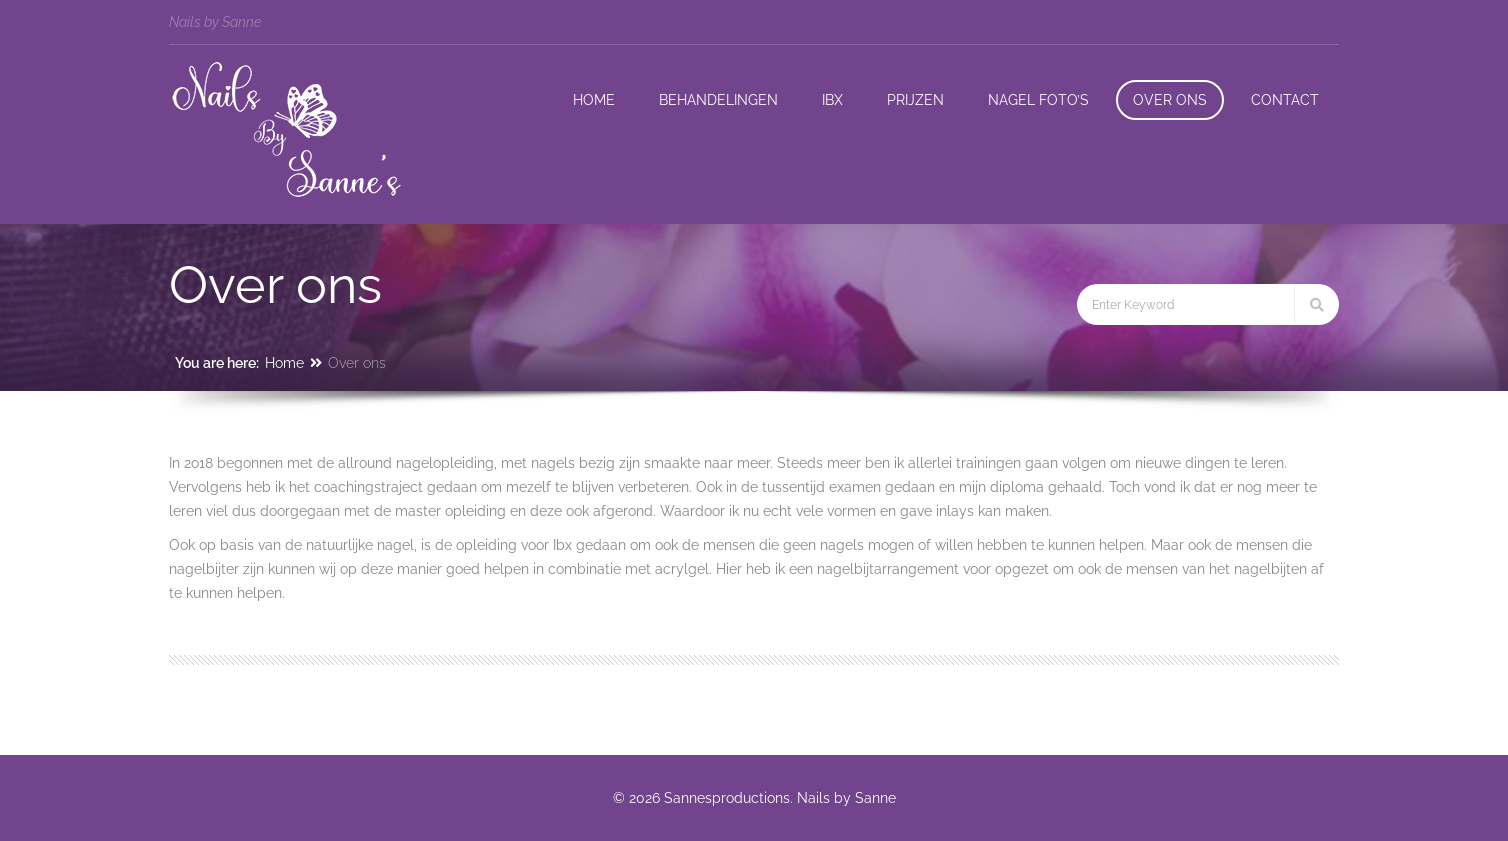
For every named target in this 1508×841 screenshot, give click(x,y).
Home (284, 363)
